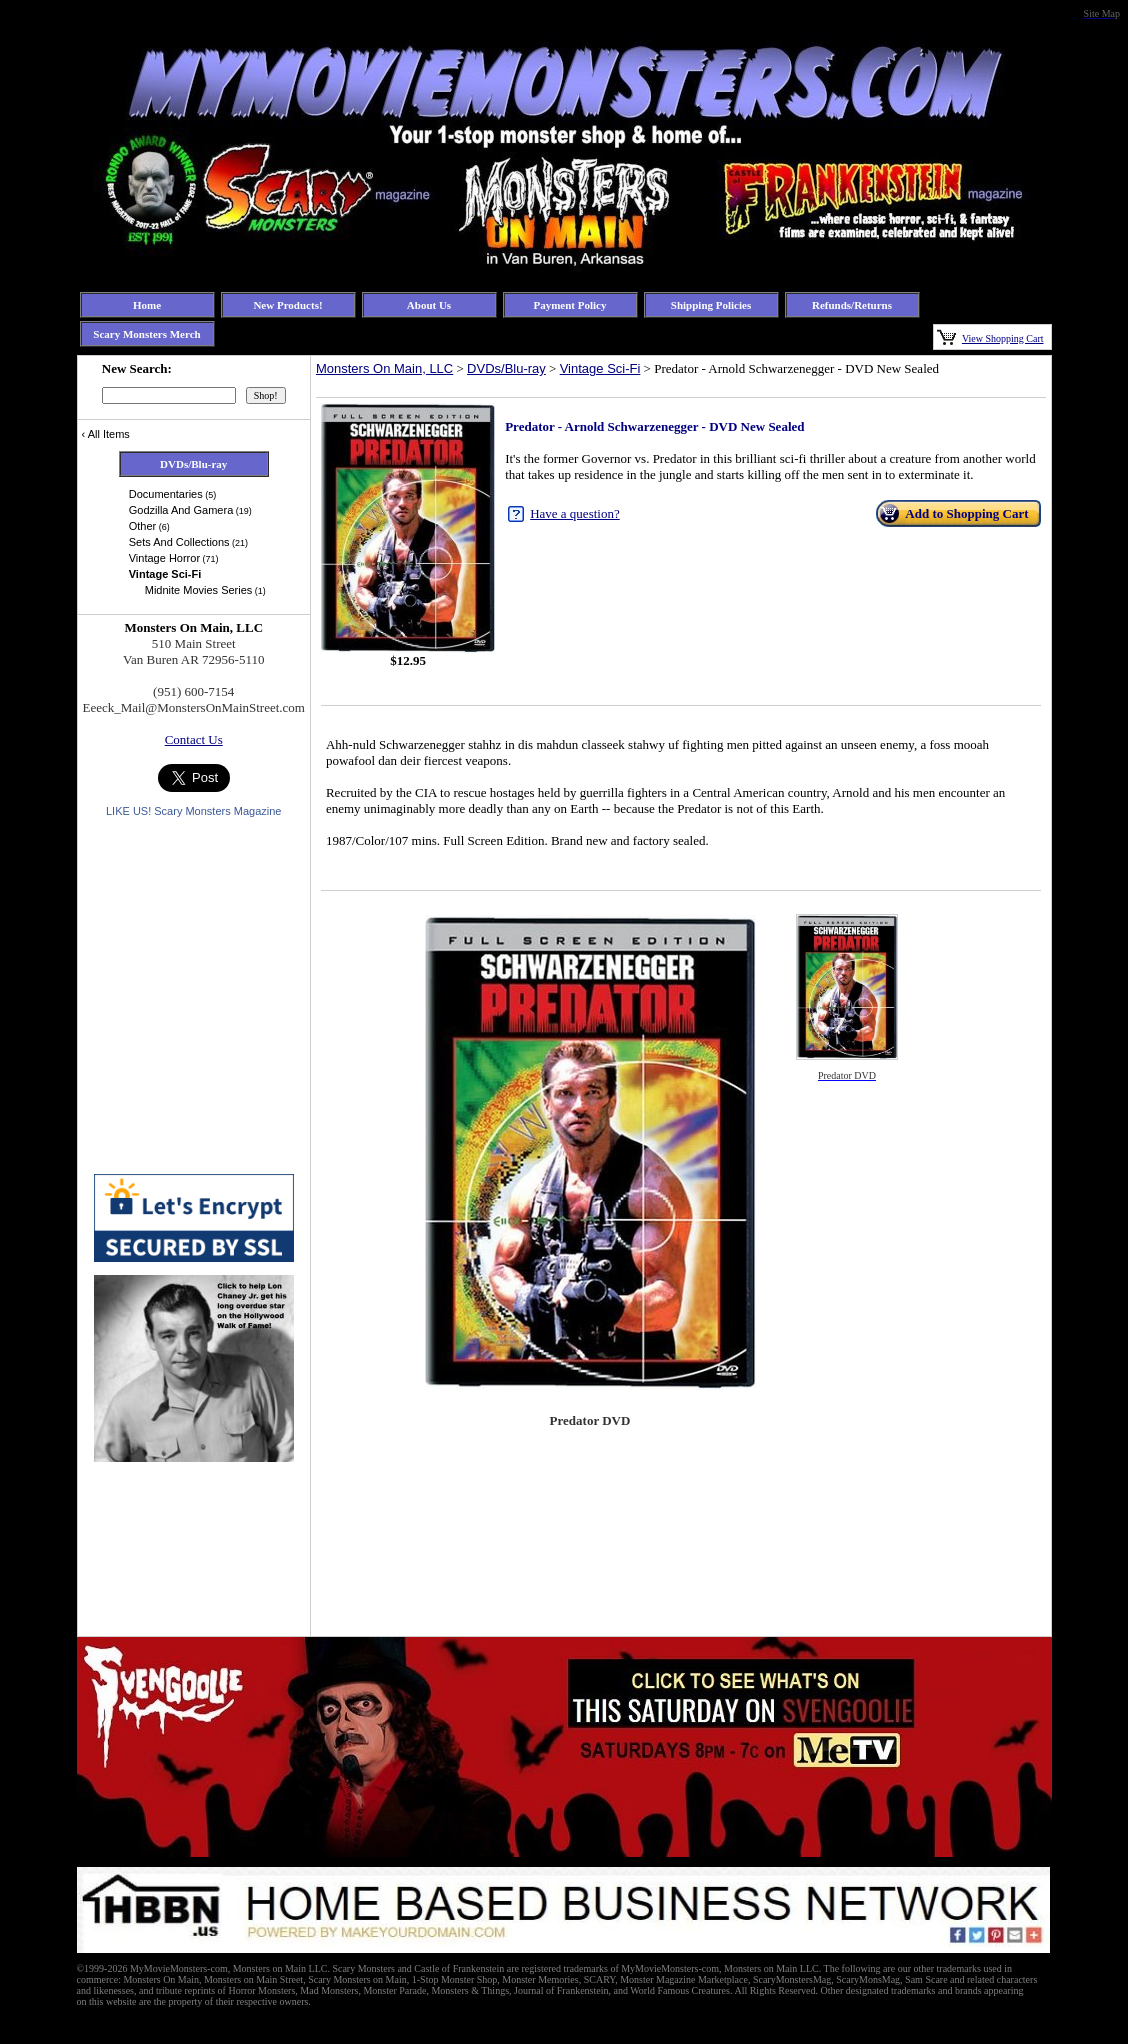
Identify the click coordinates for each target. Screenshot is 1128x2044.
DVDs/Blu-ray (506, 368)
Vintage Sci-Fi (600, 368)
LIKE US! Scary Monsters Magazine (193, 811)
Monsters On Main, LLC (384, 368)
